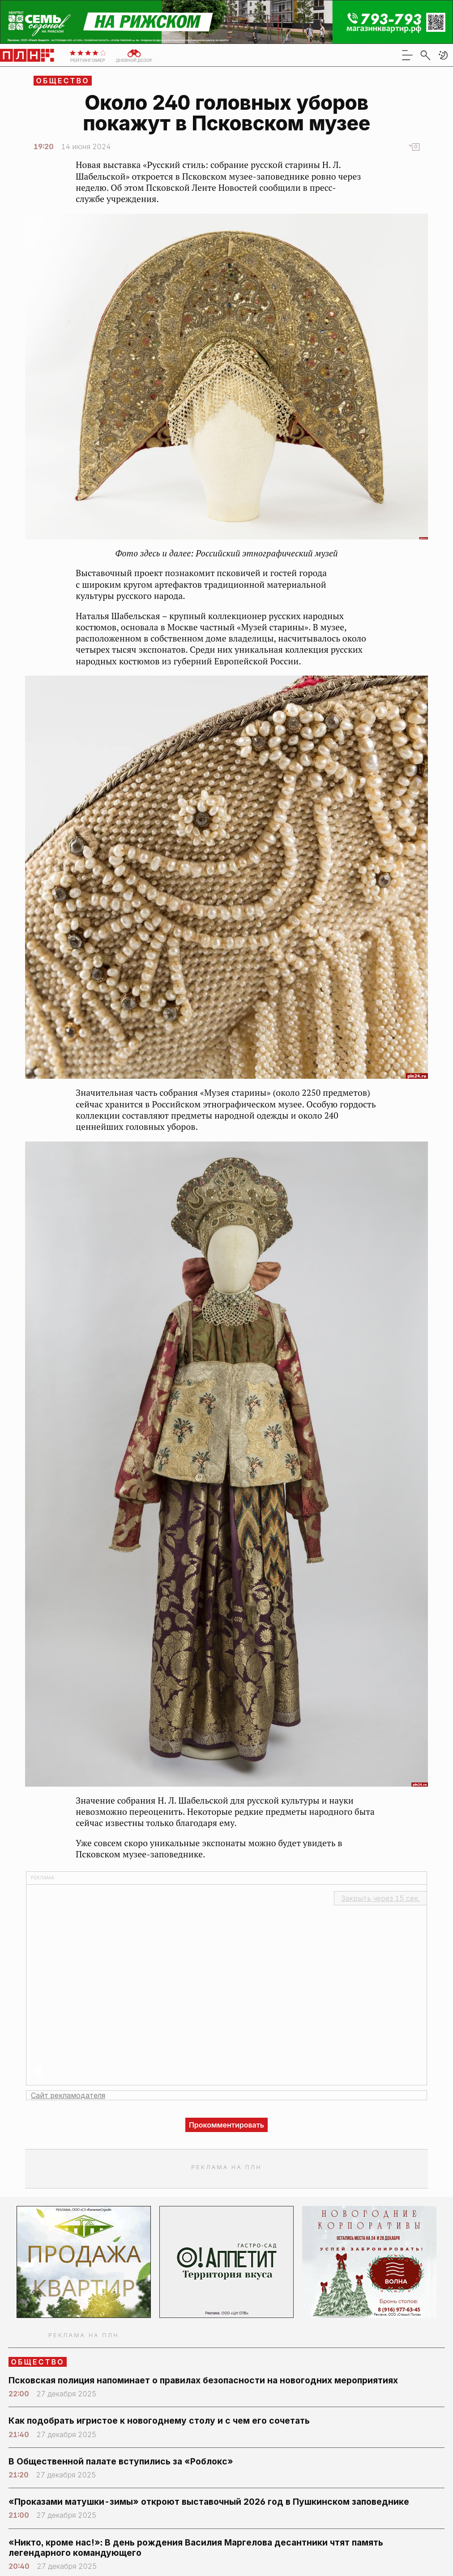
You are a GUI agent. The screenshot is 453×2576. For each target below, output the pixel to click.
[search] (425, 55)
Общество (63, 80)
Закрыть (380, 1898)
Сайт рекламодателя (68, 2095)
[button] (443, 55)
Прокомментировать (226, 2124)
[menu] (407, 55)
